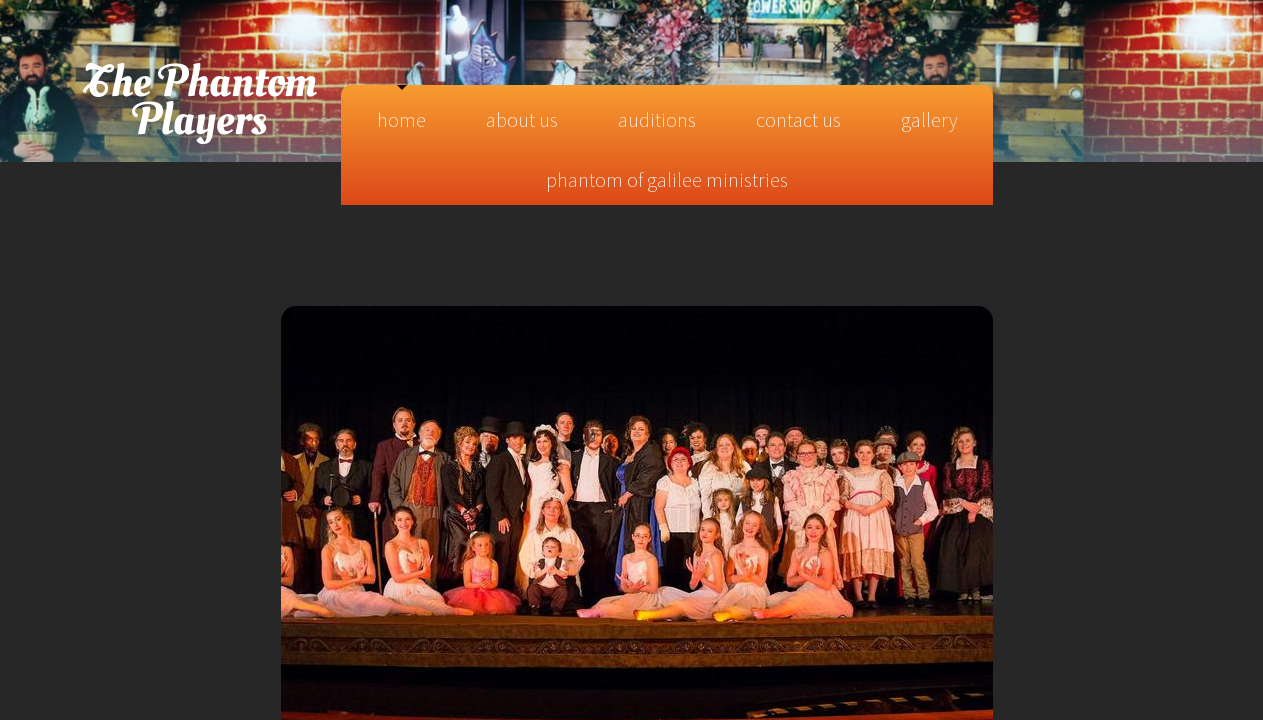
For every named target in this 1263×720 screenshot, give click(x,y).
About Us (522, 119)
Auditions (657, 119)
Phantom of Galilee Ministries (667, 179)
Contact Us (798, 119)
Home (401, 119)
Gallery (929, 119)
